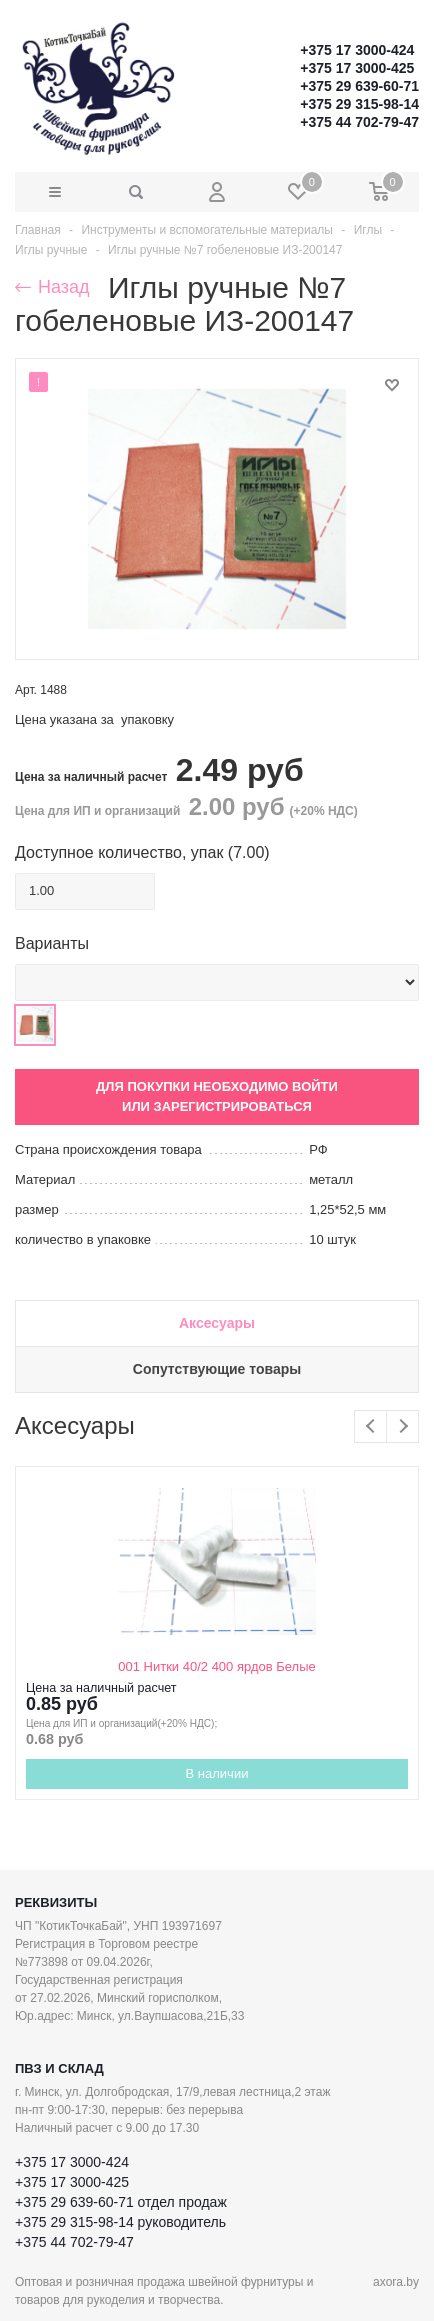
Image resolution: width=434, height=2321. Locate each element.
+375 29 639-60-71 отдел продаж (121, 2202)
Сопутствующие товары (217, 1369)
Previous (370, 1426)
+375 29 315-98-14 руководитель (120, 2222)
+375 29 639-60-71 (359, 86)
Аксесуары (217, 1323)
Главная (38, 230)
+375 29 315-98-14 (359, 104)
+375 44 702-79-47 (359, 122)
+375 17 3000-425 (357, 68)
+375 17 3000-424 (357, 50)
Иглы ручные (51, 250)
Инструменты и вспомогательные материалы (207, 230)
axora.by (396, 2282)
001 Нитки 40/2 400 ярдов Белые (216, 1666)
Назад (52, 287)
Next (402, 1426)
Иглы (368, 230)
